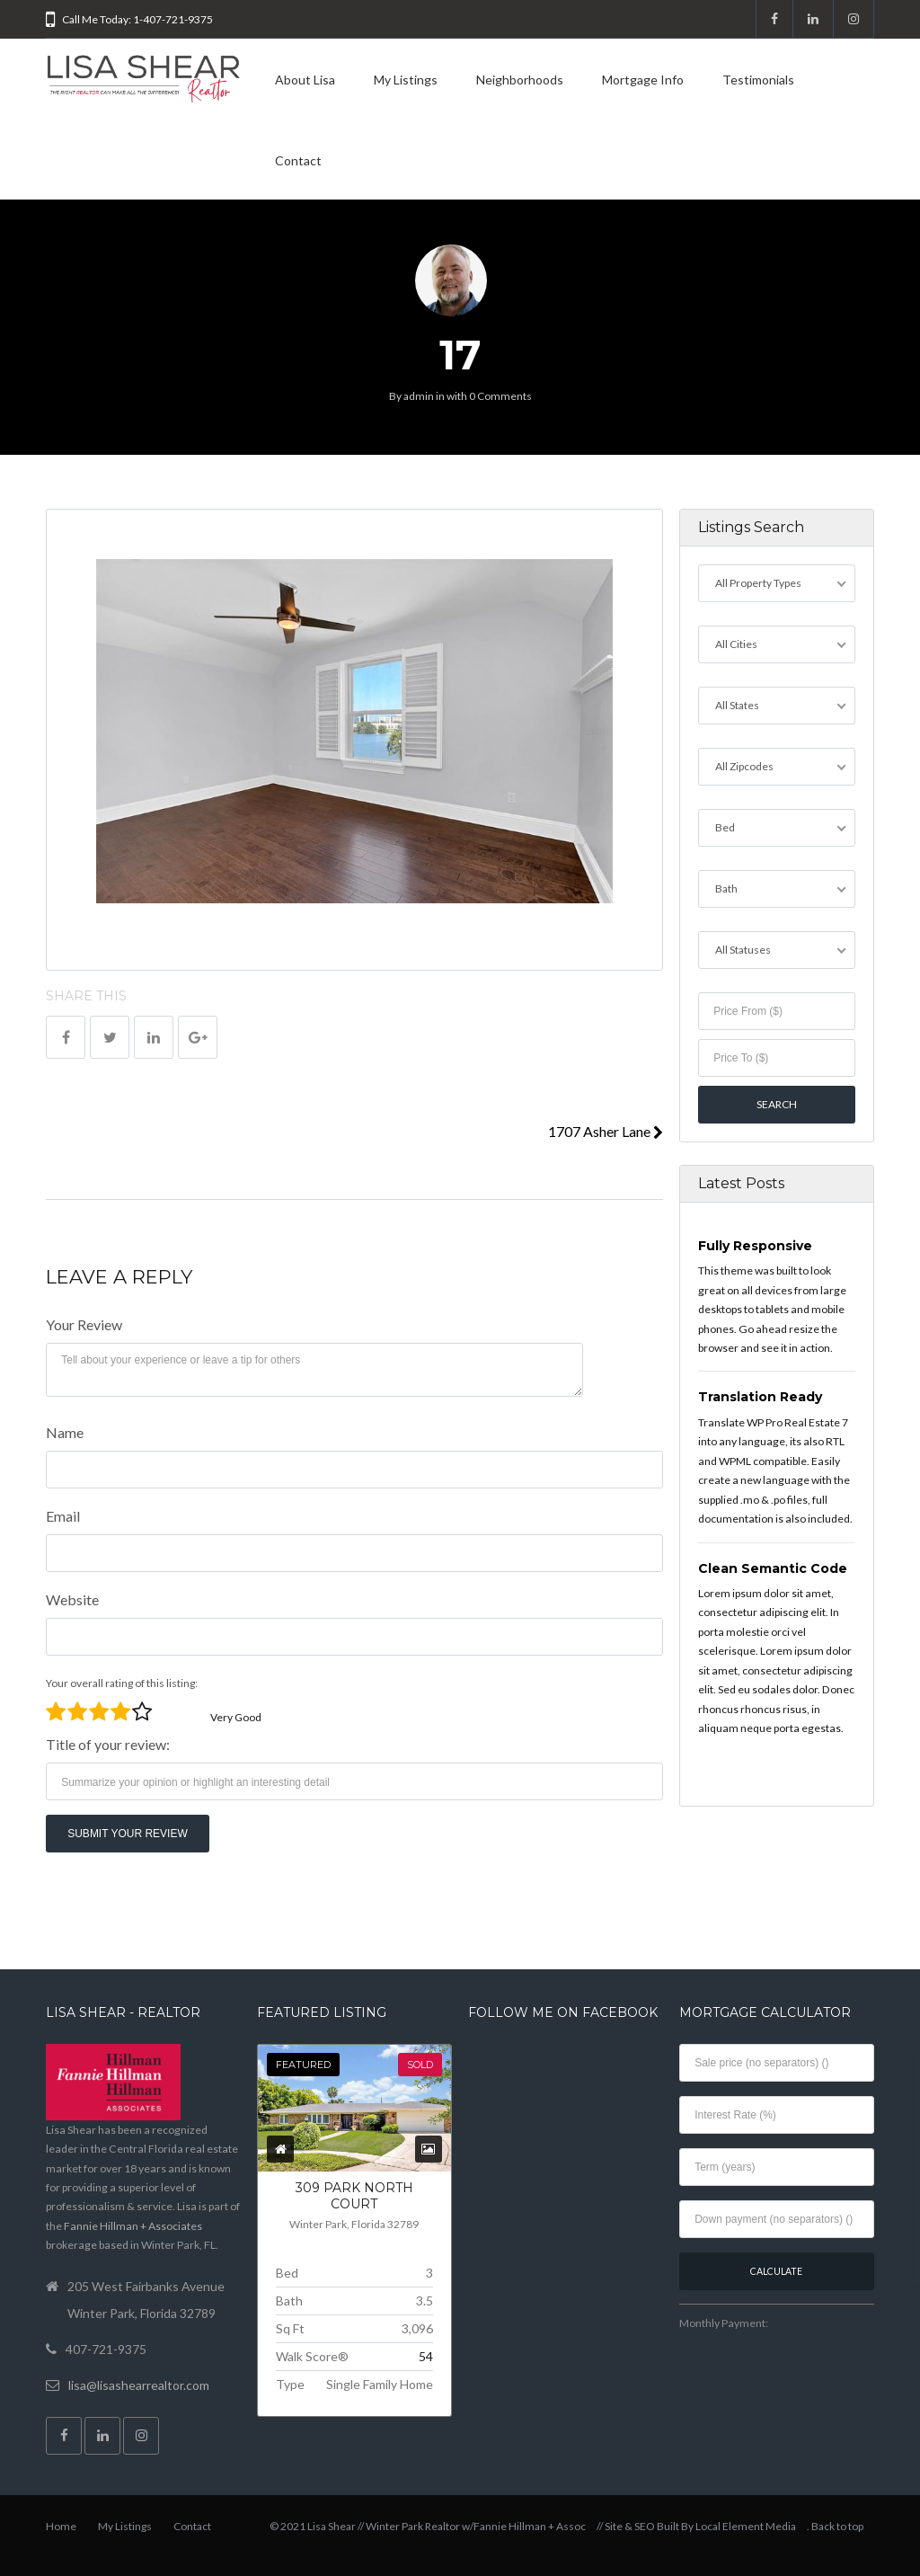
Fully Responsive (755, 1246)
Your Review (84, 1324)
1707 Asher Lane (605, 1131)
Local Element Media (745, 2526)
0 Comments (500, 396)
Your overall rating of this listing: (122, 1683)
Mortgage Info (643, 79)
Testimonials (758, 79)
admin (418, 396)
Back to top (837, 2526)
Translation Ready (760, 1397)
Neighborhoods (519, 79)
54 (426, 2356)
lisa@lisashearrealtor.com (138, 2385)
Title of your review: (108, 1744)
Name (65, 1432)
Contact (298, 160)
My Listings (406, 79)
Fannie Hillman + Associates (133, 2226)
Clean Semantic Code (772, 1568)
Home (61, 2526)
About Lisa (305, 79)
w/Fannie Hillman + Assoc (524, 2526)
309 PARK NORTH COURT (354, 2196)
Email (63, 1515)
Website (72, 1599)
